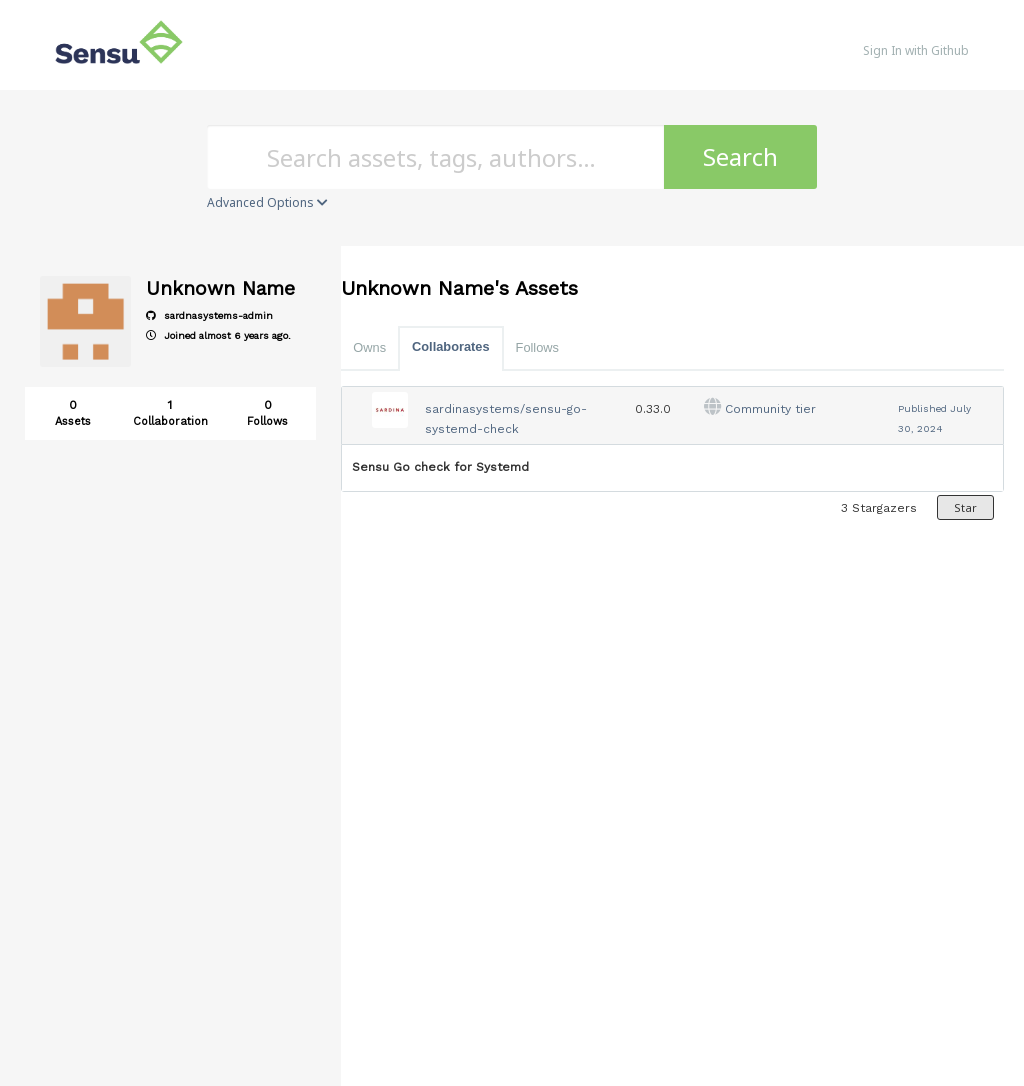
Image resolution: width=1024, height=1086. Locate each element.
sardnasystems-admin (209, 315)
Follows (537, 347)
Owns (369, 347)
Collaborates (451, 346)
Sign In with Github (916, 50)
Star (965, 507)
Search (740, 156)
